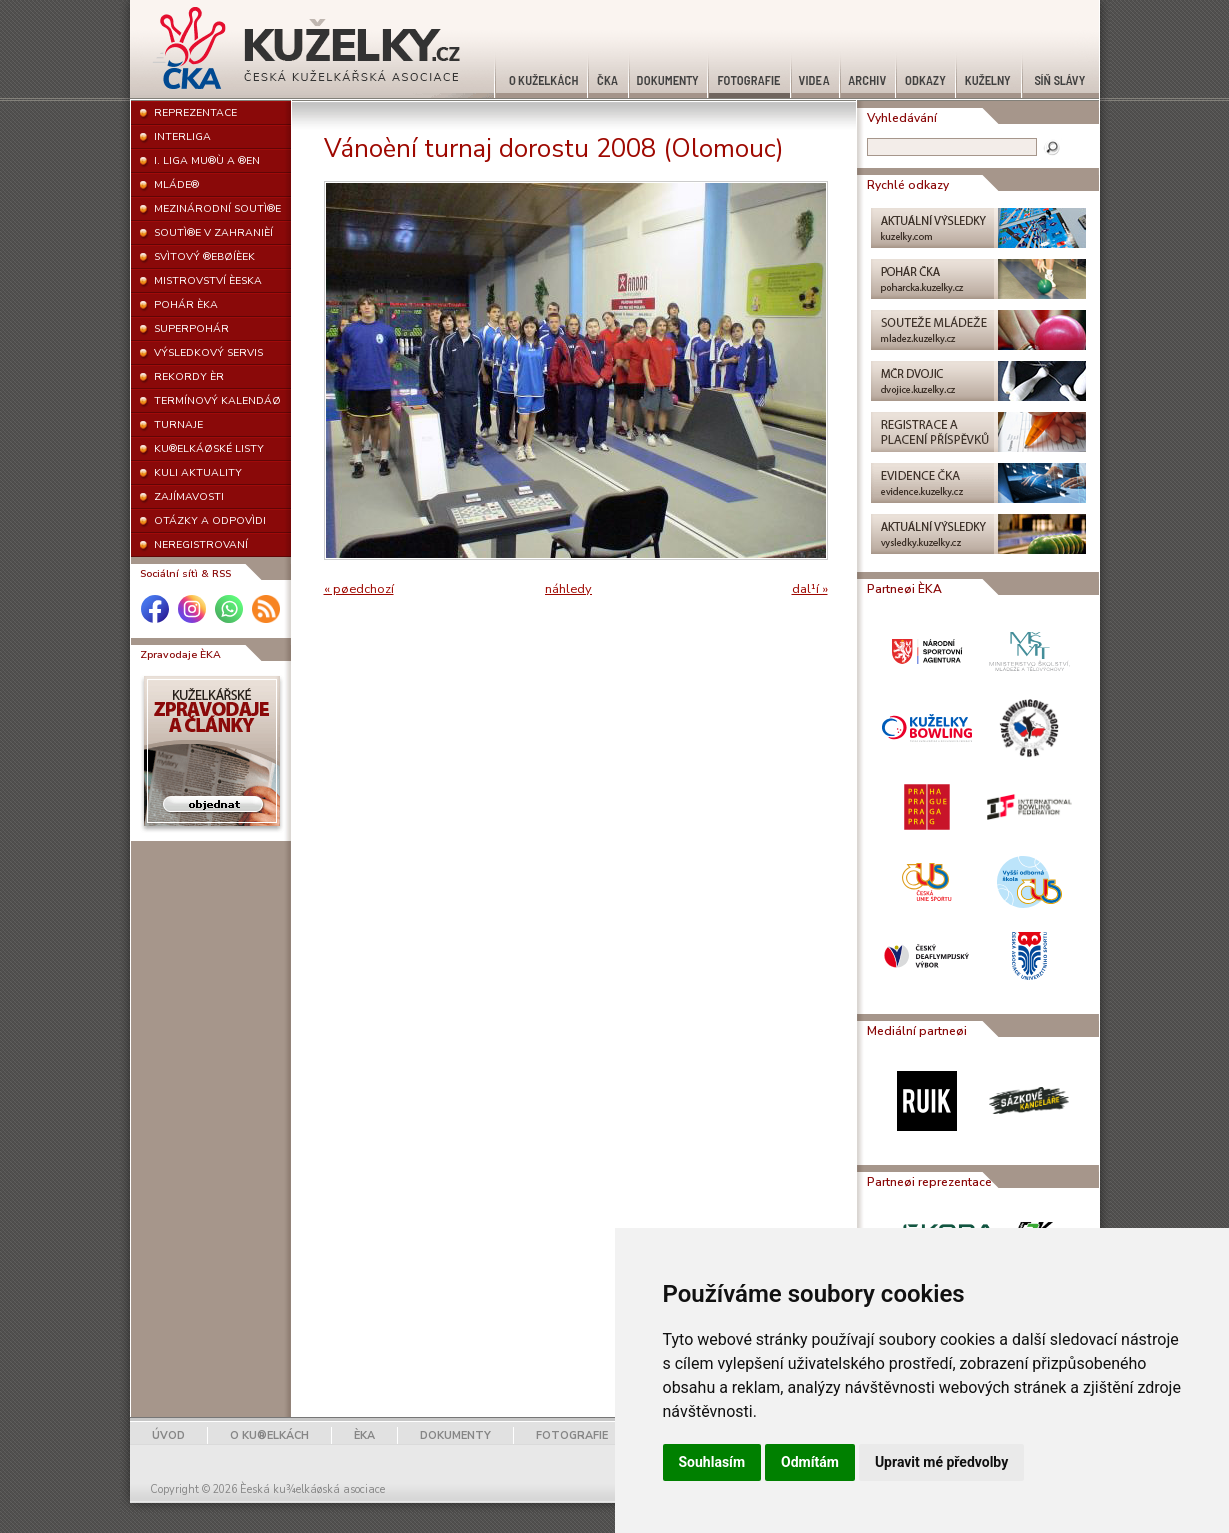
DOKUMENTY (455, 1435)
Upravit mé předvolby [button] (941, 1462)
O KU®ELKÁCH (269, 1435)
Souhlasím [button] (712, 1462)
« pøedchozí (359, 589)
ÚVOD (168, 1435)
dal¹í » (810, 589)
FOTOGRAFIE (572, 1435)
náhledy (568, 589)
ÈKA (364, 1435)
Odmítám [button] (810, 1462)
